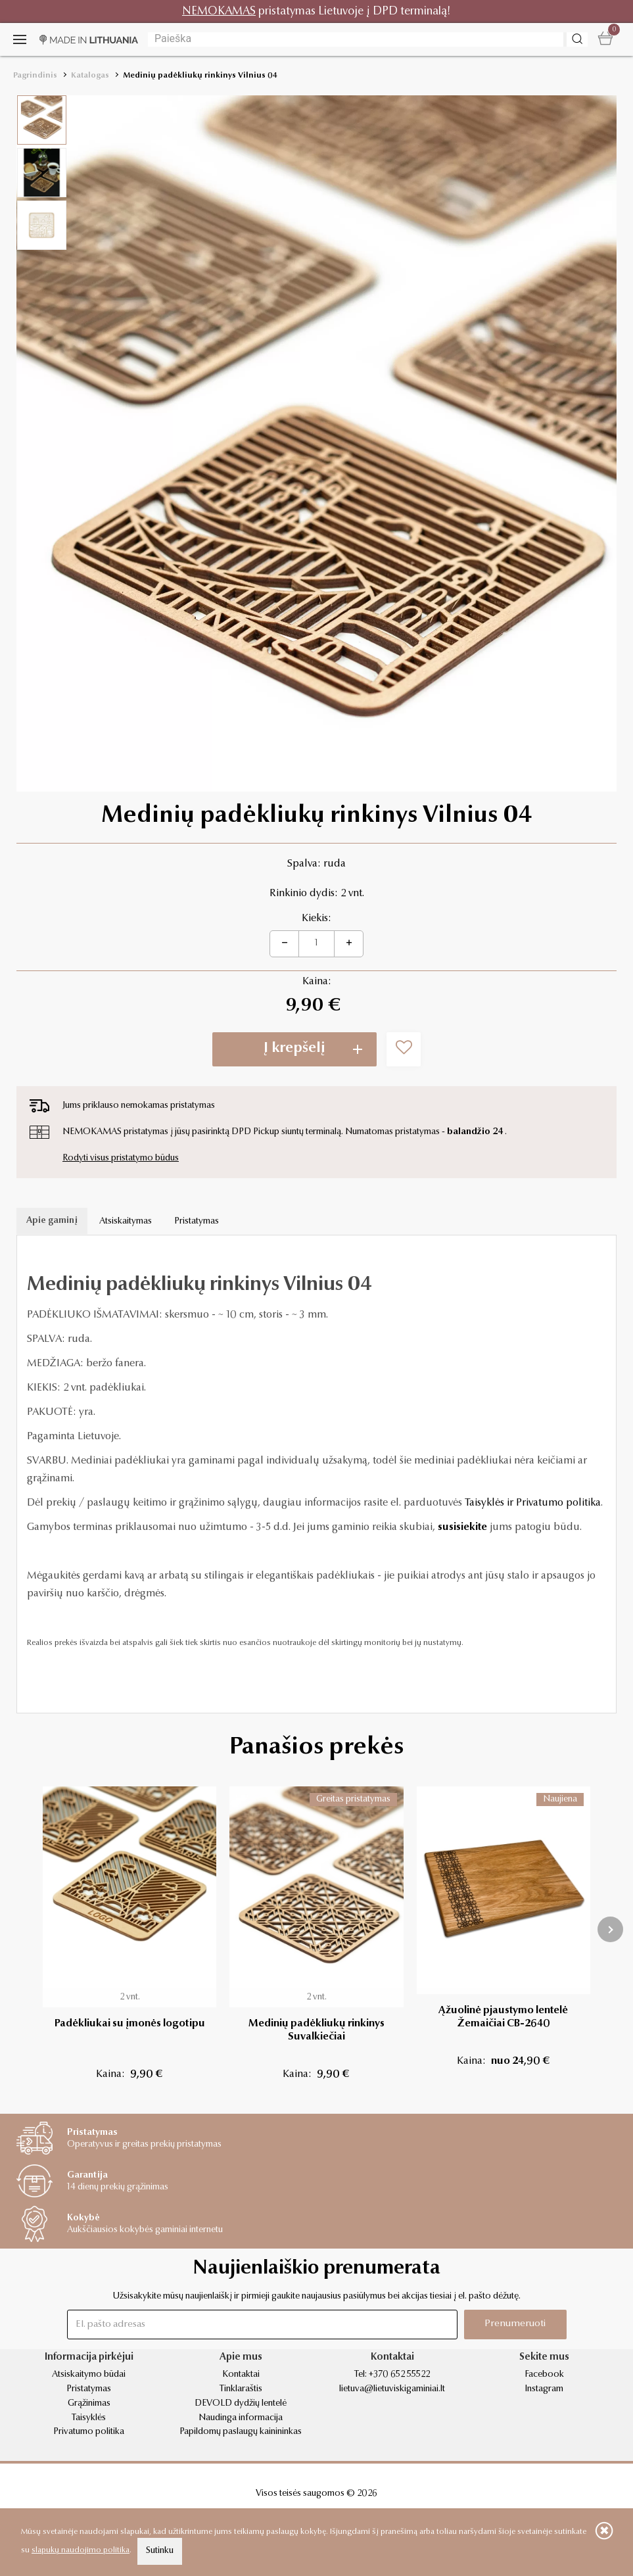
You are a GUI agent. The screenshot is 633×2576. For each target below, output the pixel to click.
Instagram (544, 2389)
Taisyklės (89, 2418)
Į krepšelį (294, 1048)
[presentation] (610, 1929)
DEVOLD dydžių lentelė (241, 2403)
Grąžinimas (89, 2403)
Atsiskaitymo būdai (89, 2374)
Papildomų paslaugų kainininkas (240, 2432)
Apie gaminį (52, 1221)
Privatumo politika (88, 2432)
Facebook (544, 2374)
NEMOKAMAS (219, 11)
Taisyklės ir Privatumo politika (533, 1503)
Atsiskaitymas (125, 1221)
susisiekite (462, 1527)
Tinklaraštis (241, 2389)
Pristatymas (196, 1221)
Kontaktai (241, 2374)
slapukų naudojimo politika (80, 2550)
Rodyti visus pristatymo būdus (120, 1158)
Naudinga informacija (241, 2418)
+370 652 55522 (399, 2374)
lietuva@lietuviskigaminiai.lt (392, 2389)
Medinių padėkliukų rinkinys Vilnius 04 (200, 76)
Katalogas (90, 76)
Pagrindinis (35, 76)
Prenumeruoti (515, 2324)
